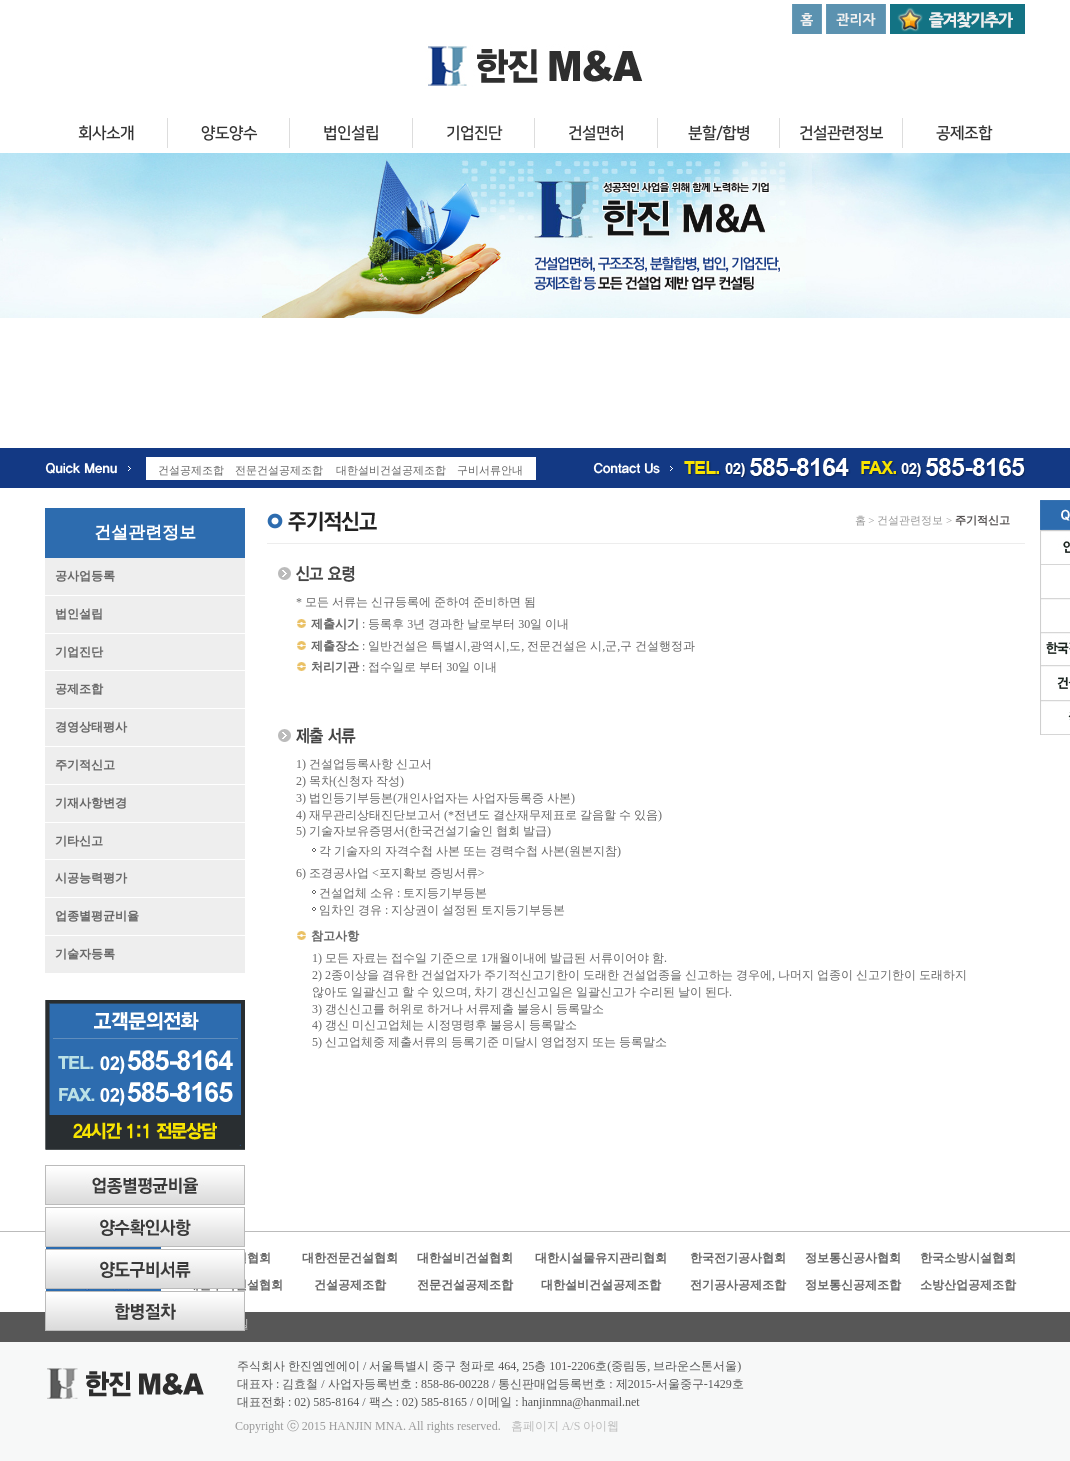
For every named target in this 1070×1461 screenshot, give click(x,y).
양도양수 (228, 136)
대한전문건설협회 (350, 1258)
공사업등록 (85, 576)
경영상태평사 (91, 727)
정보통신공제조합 (853, 1285)
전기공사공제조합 (738, 1285)
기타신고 (79, 841)
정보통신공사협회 (853, 1258)
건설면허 (596, 136)
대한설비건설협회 (465, 1258)
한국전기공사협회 (738, 1258)
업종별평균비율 (97, 916)
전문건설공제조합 (465, 1285)
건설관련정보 (841, 136)
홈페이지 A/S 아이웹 (565, 1426)
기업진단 (473, 136)
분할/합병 (718, 136)
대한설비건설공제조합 (601, 1285)
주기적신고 (85, 765)
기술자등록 (85, 954)
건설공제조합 (350, 1285)
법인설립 (351, 136)
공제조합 (964, 136)
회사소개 (106, 136)
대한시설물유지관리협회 (601, 1258)
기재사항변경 (91, 803)
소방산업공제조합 (968, 1285)
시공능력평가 (91, 878)
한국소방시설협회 (968, 1258)
